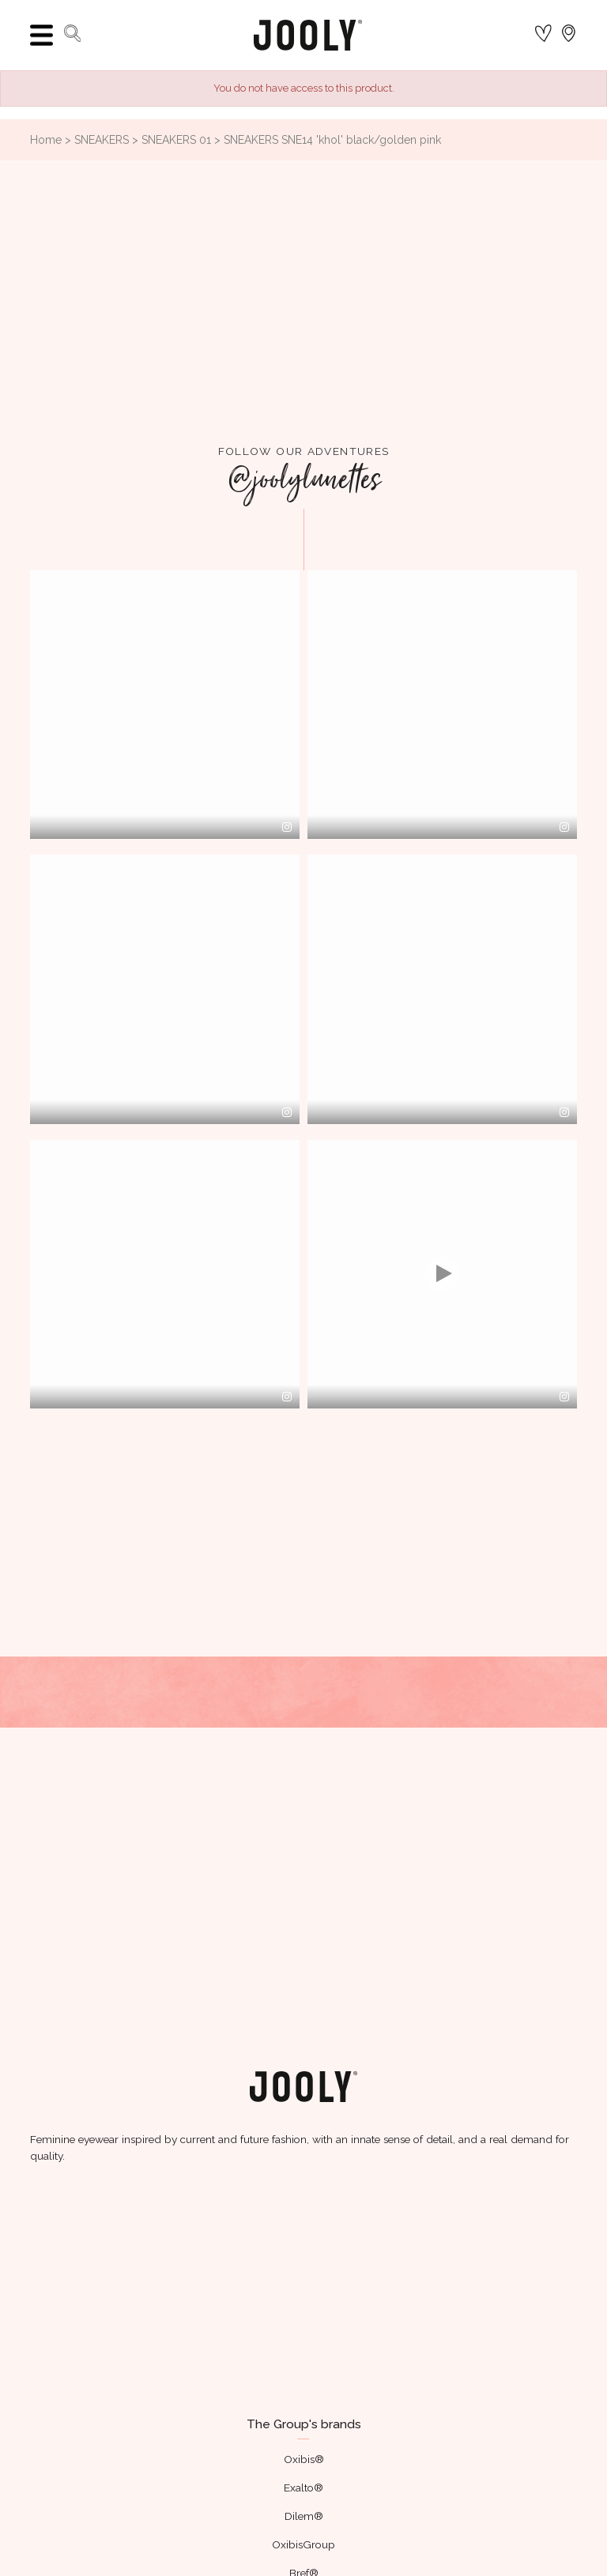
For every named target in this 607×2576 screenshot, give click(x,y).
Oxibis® (304, 2459)
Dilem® (304, 2516)
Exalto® (303, 2487)
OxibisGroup (303, 2544)
